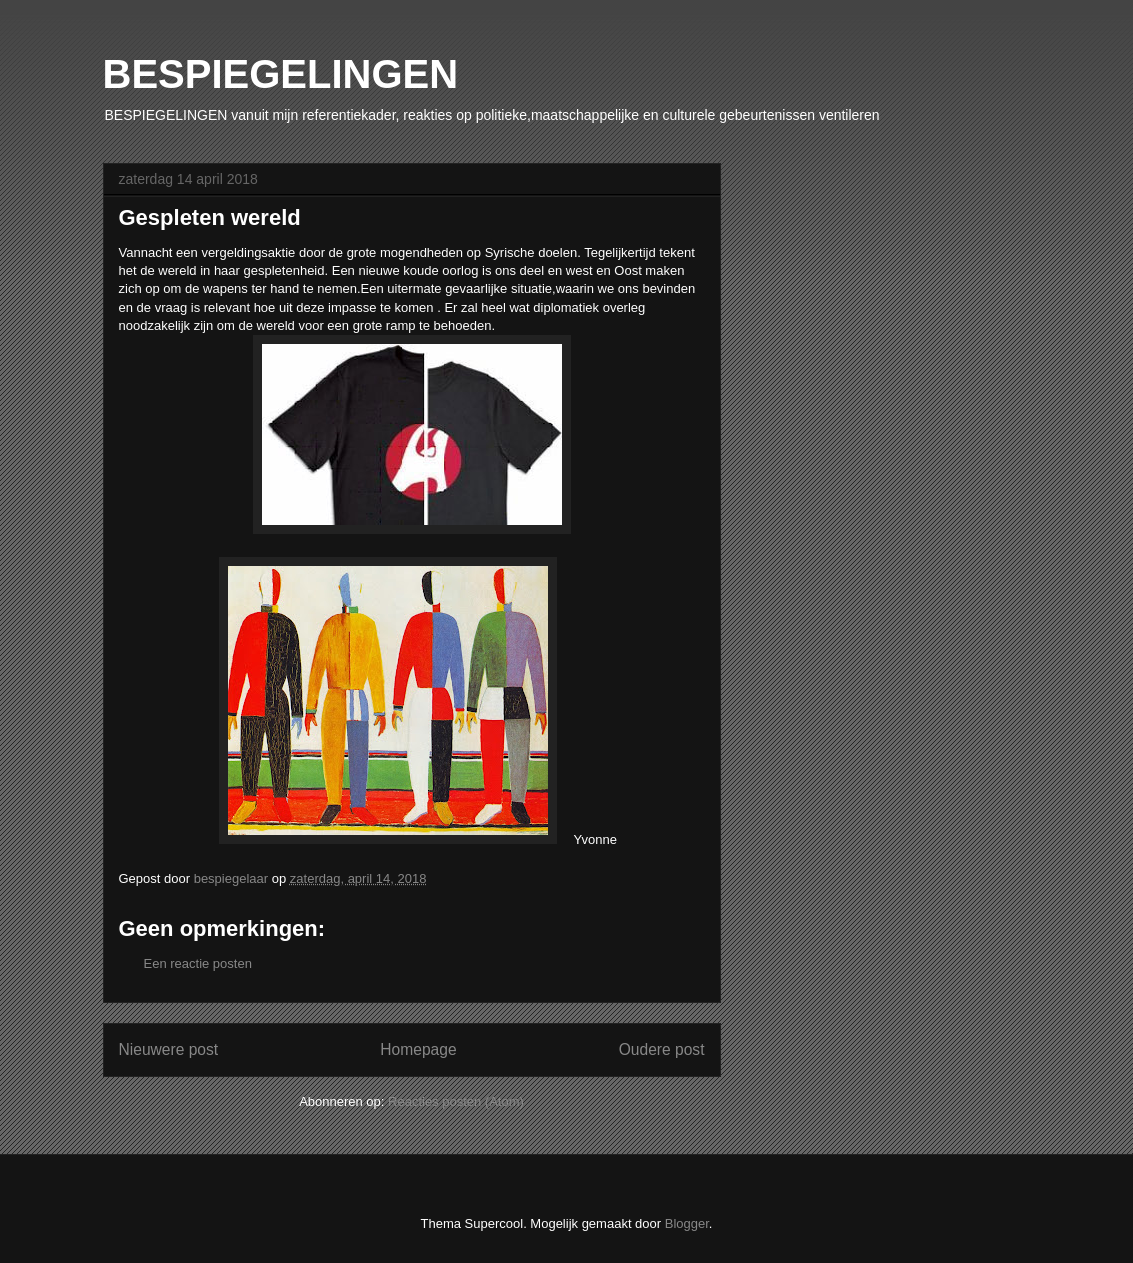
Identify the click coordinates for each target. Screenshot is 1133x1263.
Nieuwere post (169, 1049)
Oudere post (662, 1049)
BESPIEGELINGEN (281, 74)
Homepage (418, 1049)
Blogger (687, 1223)
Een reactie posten (198, 963)
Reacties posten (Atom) (456, 1101)
